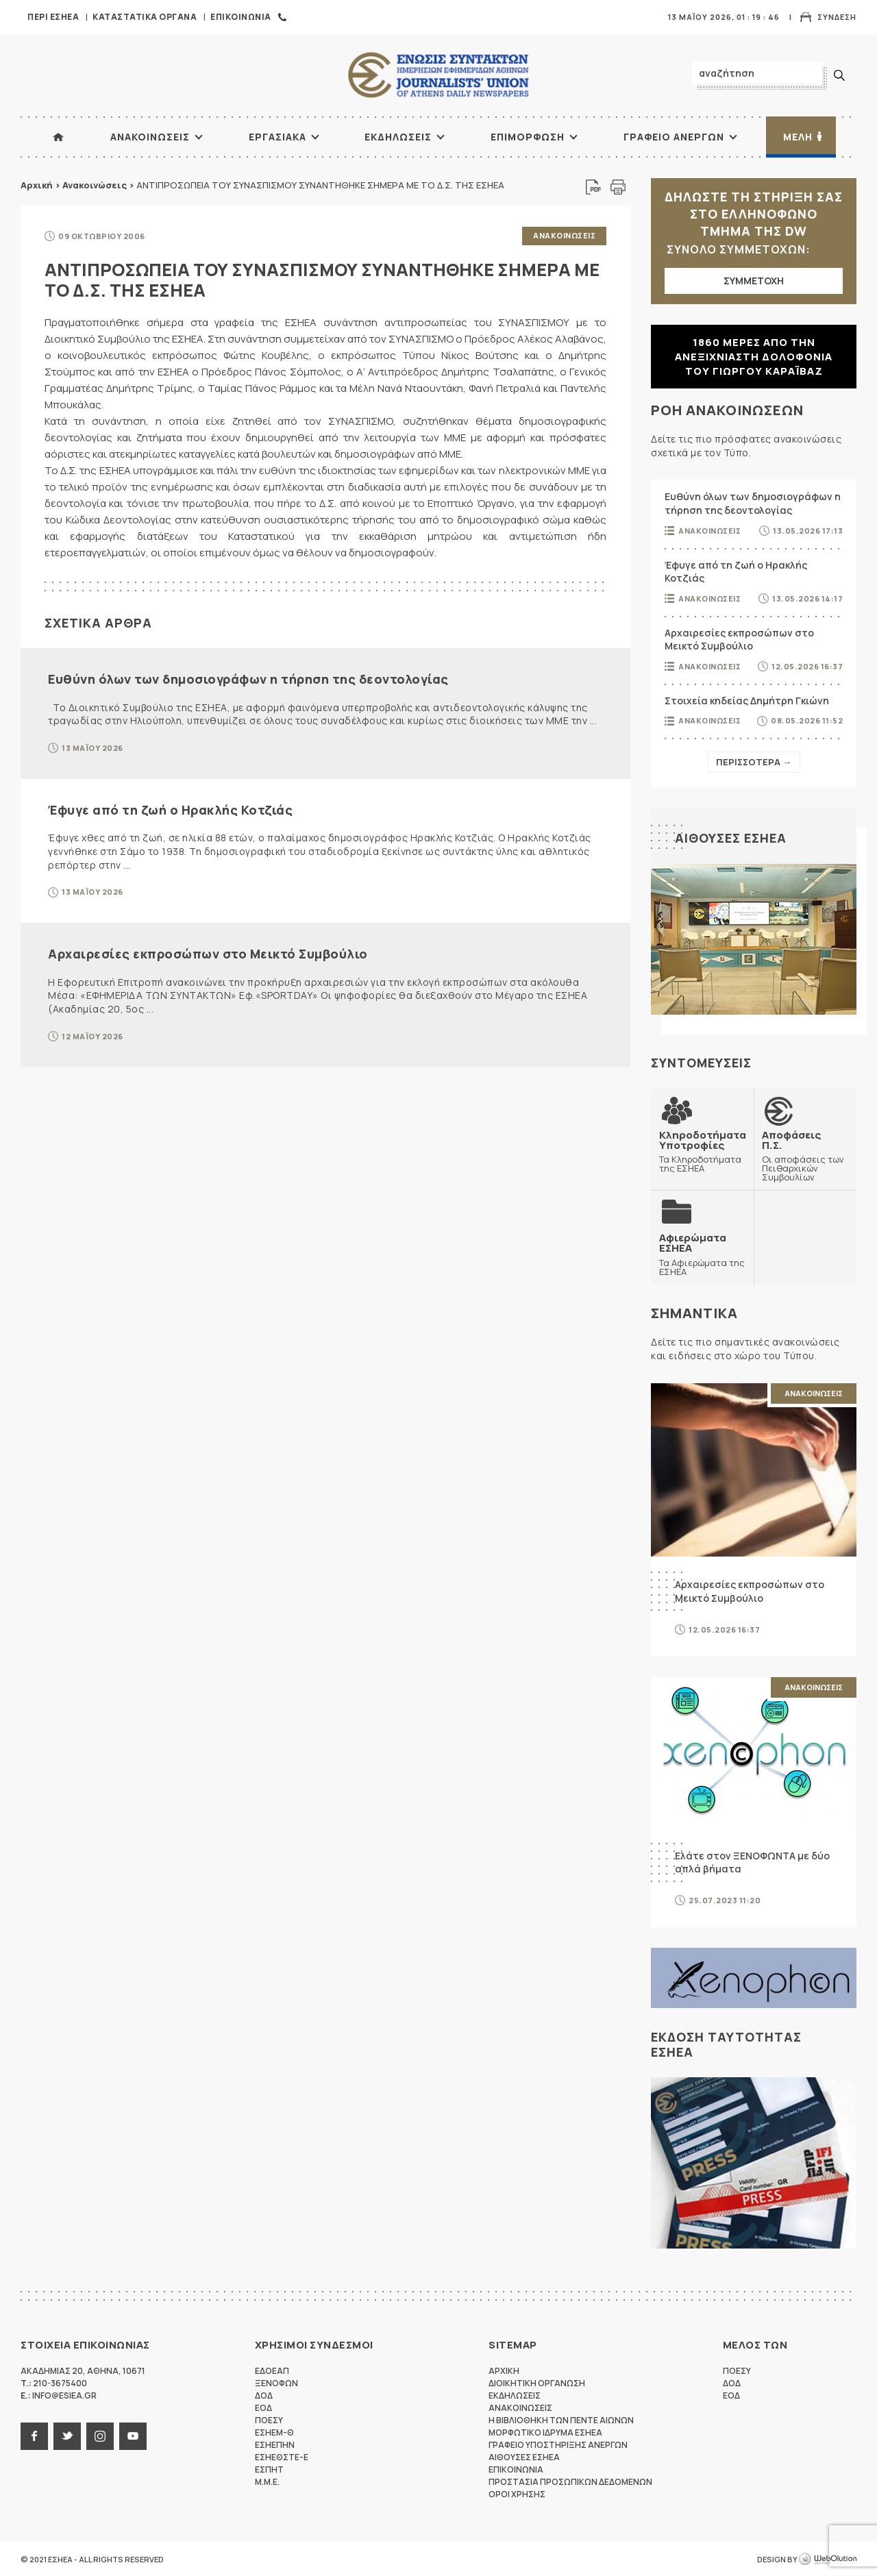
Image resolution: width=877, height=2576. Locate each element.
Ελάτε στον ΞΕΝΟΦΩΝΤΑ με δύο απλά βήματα (752, 1861)
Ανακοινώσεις (94, 185)
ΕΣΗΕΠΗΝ (275, 2444)
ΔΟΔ (264, 2395)
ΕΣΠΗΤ (269, 2469)
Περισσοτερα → (753, 762)
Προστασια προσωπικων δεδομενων (570, 2481)
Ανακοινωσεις (150, 136)
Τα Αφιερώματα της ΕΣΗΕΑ (702, 1254)
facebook (34, 2435)
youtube (133, 2435)
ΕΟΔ (263, 2407)
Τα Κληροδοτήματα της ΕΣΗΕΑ (702, 1150)
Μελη (798, 136)
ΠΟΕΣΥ (269, 2419)
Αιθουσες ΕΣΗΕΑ (731, 838)
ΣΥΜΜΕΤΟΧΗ (754, 280)
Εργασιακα (277, 136)
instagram (100, 2435)
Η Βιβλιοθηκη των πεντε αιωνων (561, 2419)
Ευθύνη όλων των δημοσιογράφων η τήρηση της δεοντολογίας (248, 678)
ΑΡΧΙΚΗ (58, 137)
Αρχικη (504, 2370)
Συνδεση (836, 17)
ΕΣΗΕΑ (438, 75)
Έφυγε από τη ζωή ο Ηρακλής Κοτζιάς (170, 809)
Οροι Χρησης (517, 2493)
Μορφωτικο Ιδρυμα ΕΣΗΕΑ (545, 2432)
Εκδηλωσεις (398, 136)
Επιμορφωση (528, 136)
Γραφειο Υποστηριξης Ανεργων (558, 2444)
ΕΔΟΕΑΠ (272, 2370)
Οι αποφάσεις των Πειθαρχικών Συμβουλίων (805, 1155)
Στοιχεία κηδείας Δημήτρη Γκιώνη (747, 700)
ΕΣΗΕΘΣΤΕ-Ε (281, 2456)
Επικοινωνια (240, 17)
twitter (67, 2435)
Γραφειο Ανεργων (673, 136)
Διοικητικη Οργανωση (537, 2382)
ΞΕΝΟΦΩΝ (276, 2382)
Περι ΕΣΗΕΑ (53, 17)
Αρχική (37, 185)
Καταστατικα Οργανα (144, 17)
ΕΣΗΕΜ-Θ (274, 2432)
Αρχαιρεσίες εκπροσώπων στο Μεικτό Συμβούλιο (208, 953)
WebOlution (827, 2559)
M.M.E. (267, 2481)
